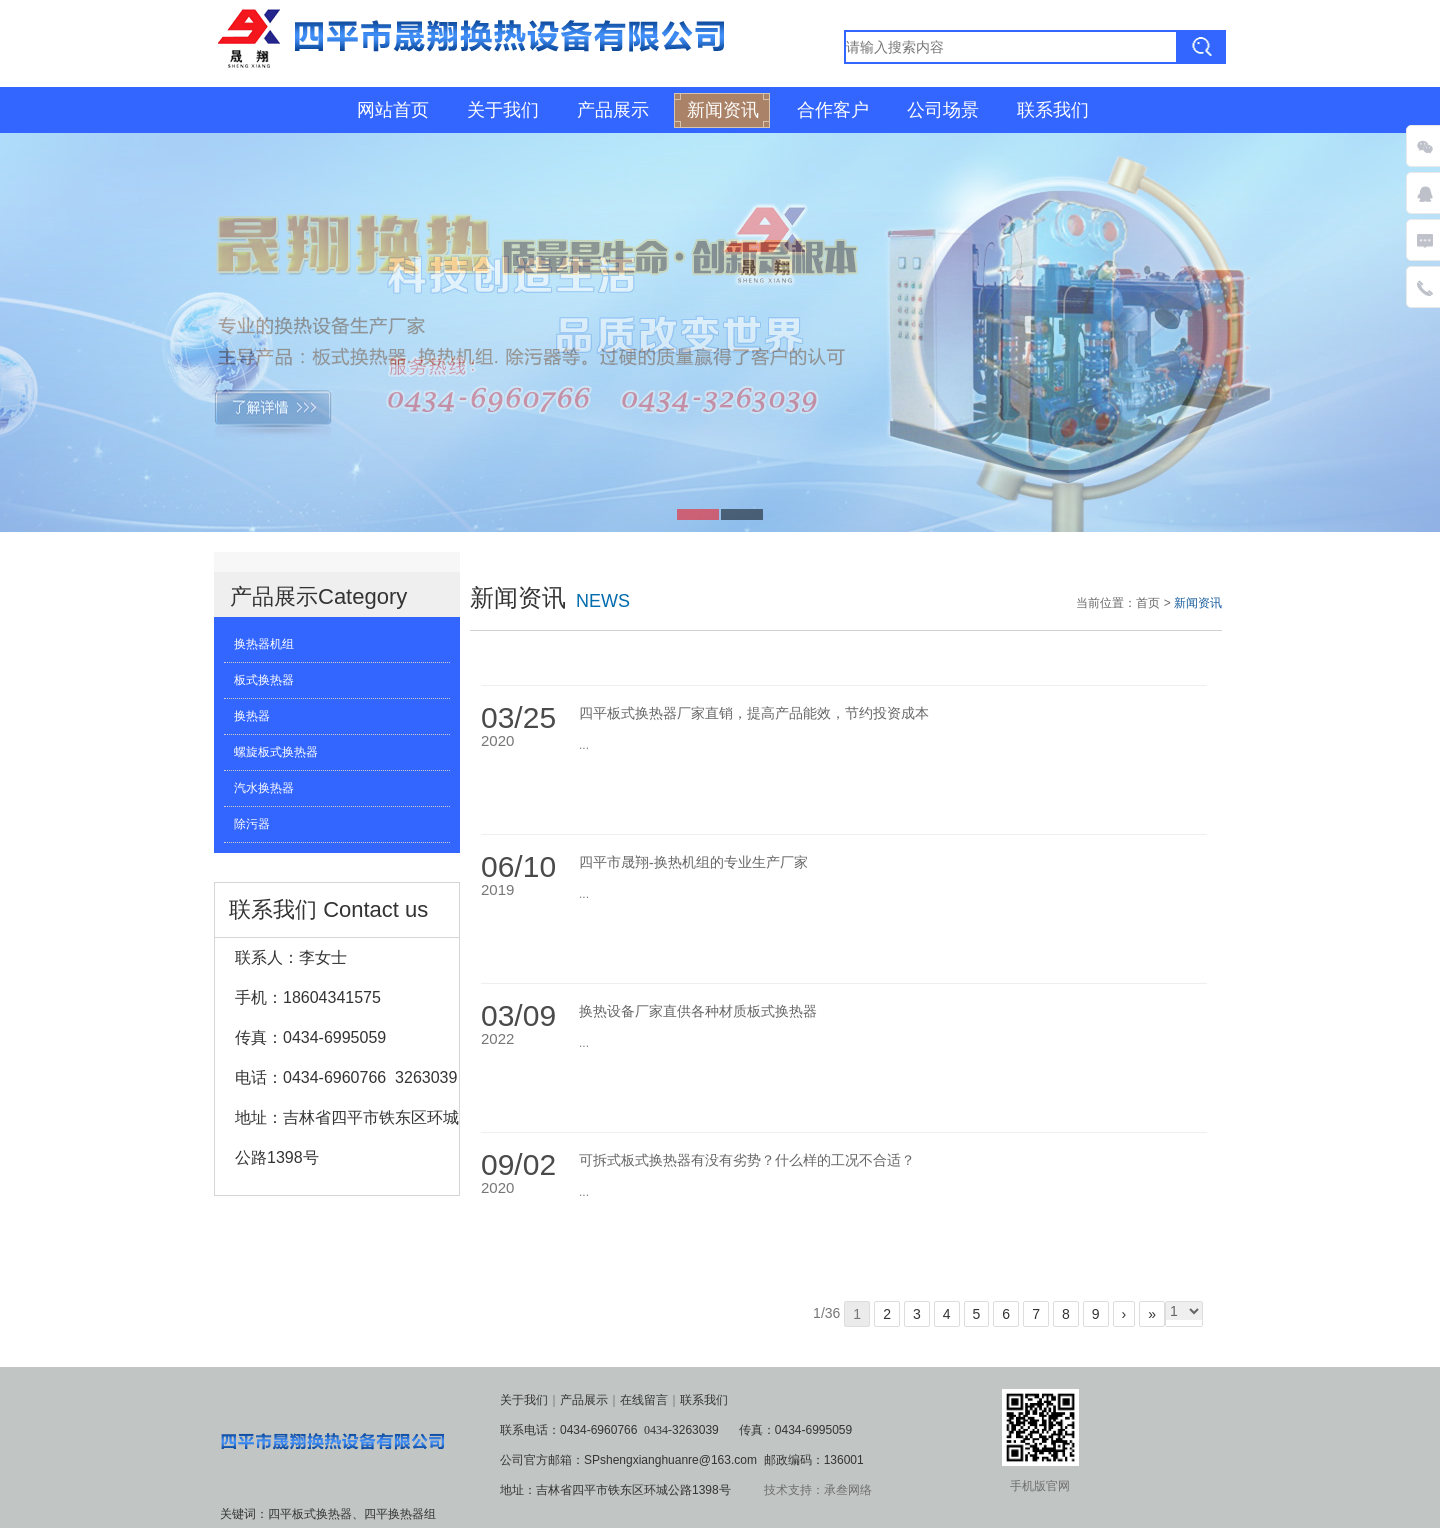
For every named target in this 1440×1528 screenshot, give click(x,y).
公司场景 (943, 110)
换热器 (252, 716)
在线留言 (644, 1400)
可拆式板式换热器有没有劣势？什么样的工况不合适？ (747, 1160)
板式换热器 (264, 680)
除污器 (252, 824)
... (584, 745)
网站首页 (393, 110)
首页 (1148, 603)
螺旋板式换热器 (276, 752)
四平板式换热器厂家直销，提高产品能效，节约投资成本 (754, 713)
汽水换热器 (264, 788)
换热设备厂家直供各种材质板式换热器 (698, 1011)
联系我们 (1053, 110)
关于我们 (503, 110)
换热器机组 (264, 644)
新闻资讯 (723, 110)
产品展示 (613, 110)
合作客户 (833, 110)
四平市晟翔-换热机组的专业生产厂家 (693, 862)
